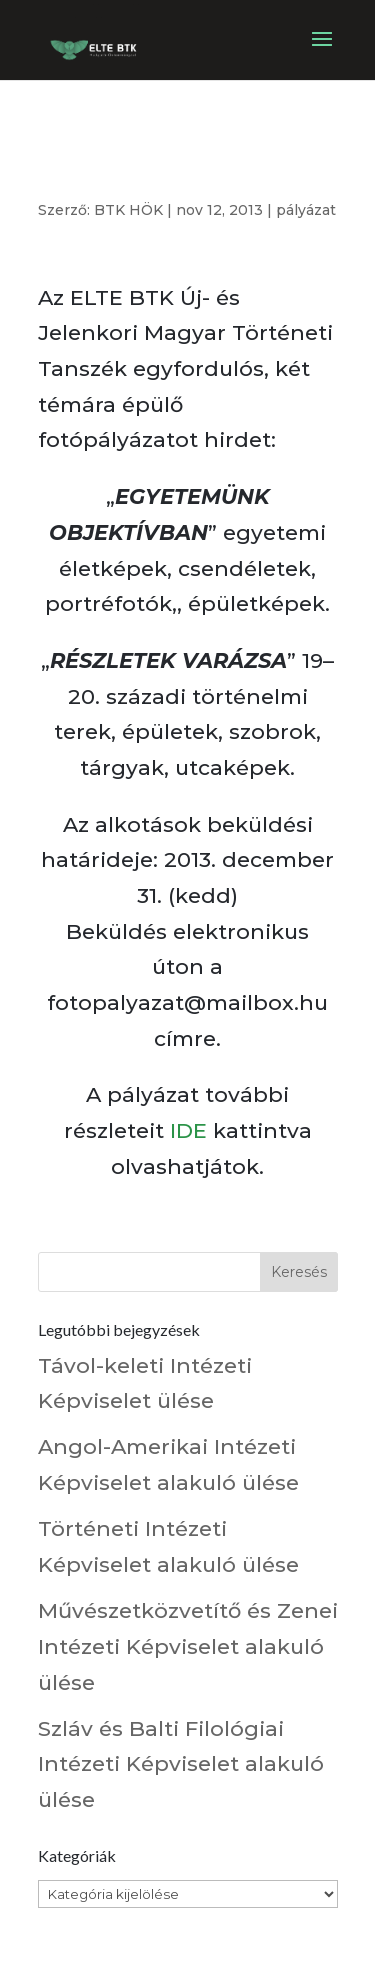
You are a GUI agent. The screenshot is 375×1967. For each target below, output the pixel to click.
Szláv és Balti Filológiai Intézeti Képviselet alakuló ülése (181, 1764)
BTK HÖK (128, 210)
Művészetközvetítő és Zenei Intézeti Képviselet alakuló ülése (188, 1646)
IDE (188, 1130)
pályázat (306, 210)
